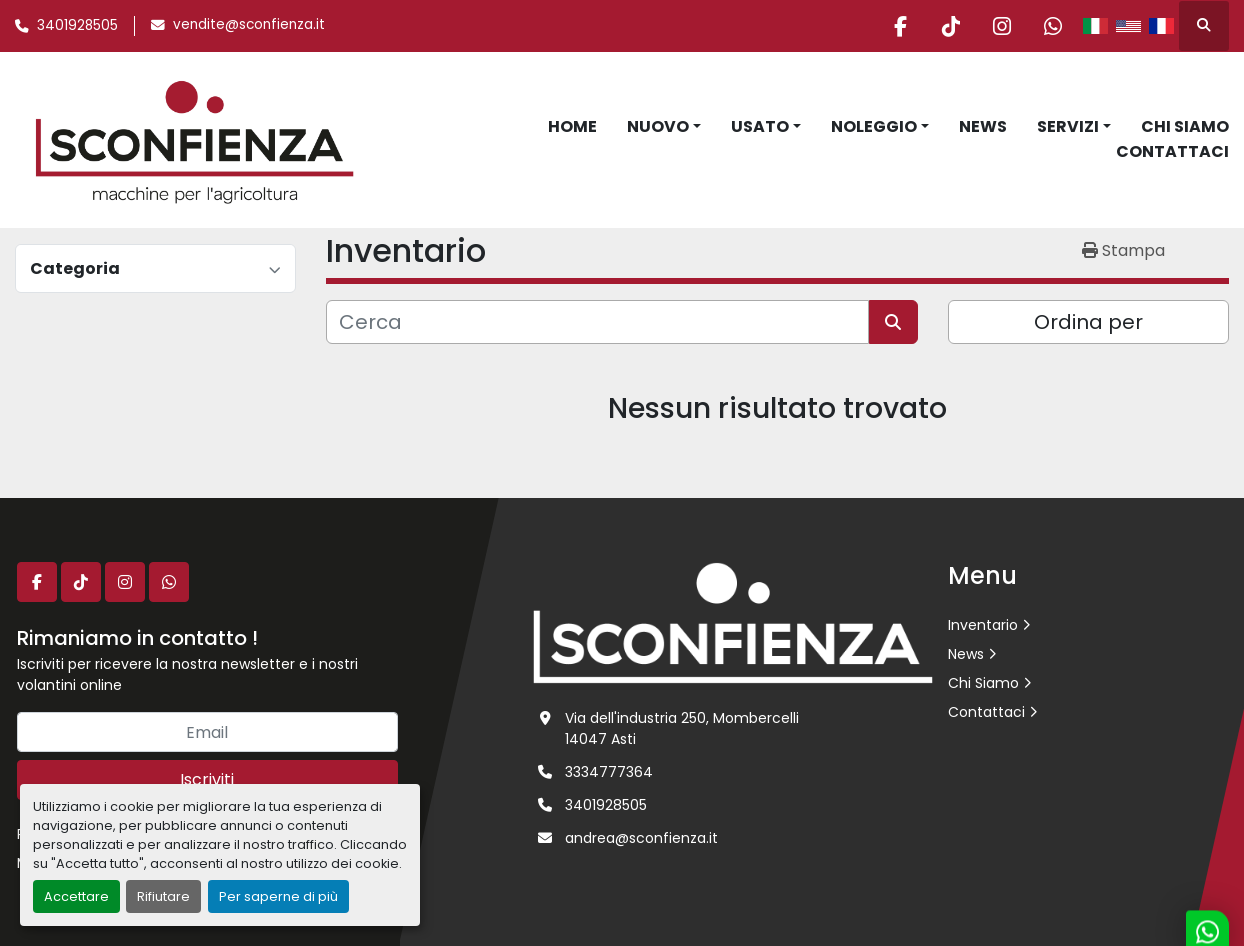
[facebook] (900, 26)
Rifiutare (163, 896)
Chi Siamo (1185, 126)
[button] (664, 127)
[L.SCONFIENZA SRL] (733, 622)
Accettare (76, 896)
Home (572, 126)
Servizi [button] (1068, 126)
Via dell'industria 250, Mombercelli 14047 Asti (682, 728)
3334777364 (609, 772)
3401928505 (77, 25)
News (983, 126)
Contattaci (1172, 151)
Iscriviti (207, 779)
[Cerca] (597, 322)
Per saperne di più (278, 896)
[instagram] (1002, 26)
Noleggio (874, 126)
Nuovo (658, 126)
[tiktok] (951, 26)
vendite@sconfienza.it (249, 24)
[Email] (207, 732)
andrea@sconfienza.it (641, 838)
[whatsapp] (1053, 26)
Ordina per (1088, 322)
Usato (760, 126)
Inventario (983, 625)
